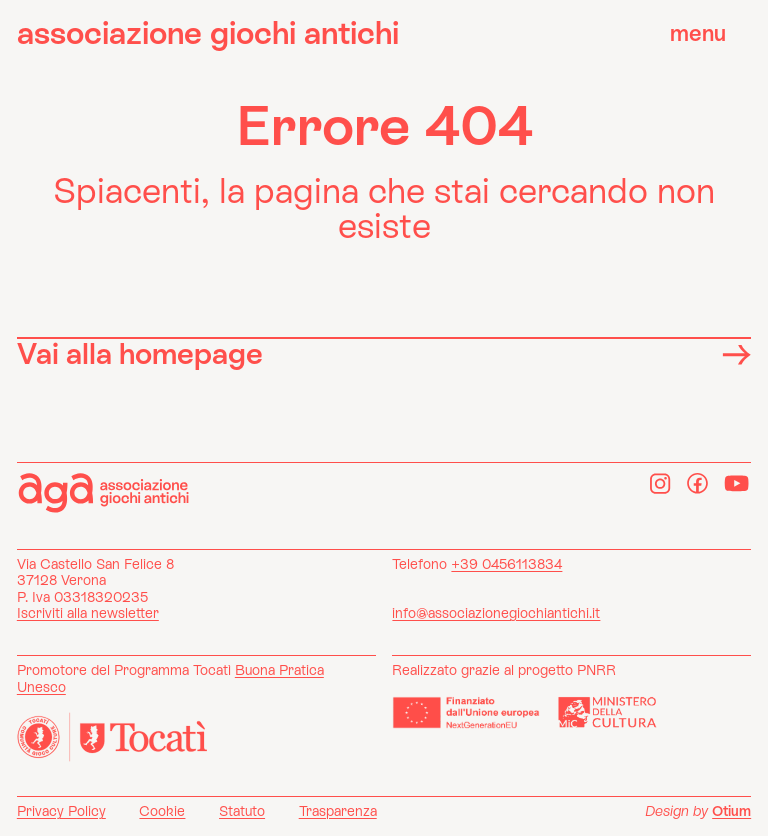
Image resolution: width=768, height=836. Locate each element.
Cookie (162, 811)
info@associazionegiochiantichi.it (496, 613)
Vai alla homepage (384, 353)
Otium (731, 811)
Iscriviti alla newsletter (88, 613)
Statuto (242, 811)
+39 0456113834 (506, 564)
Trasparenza (338, 811)
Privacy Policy (61, 811)
